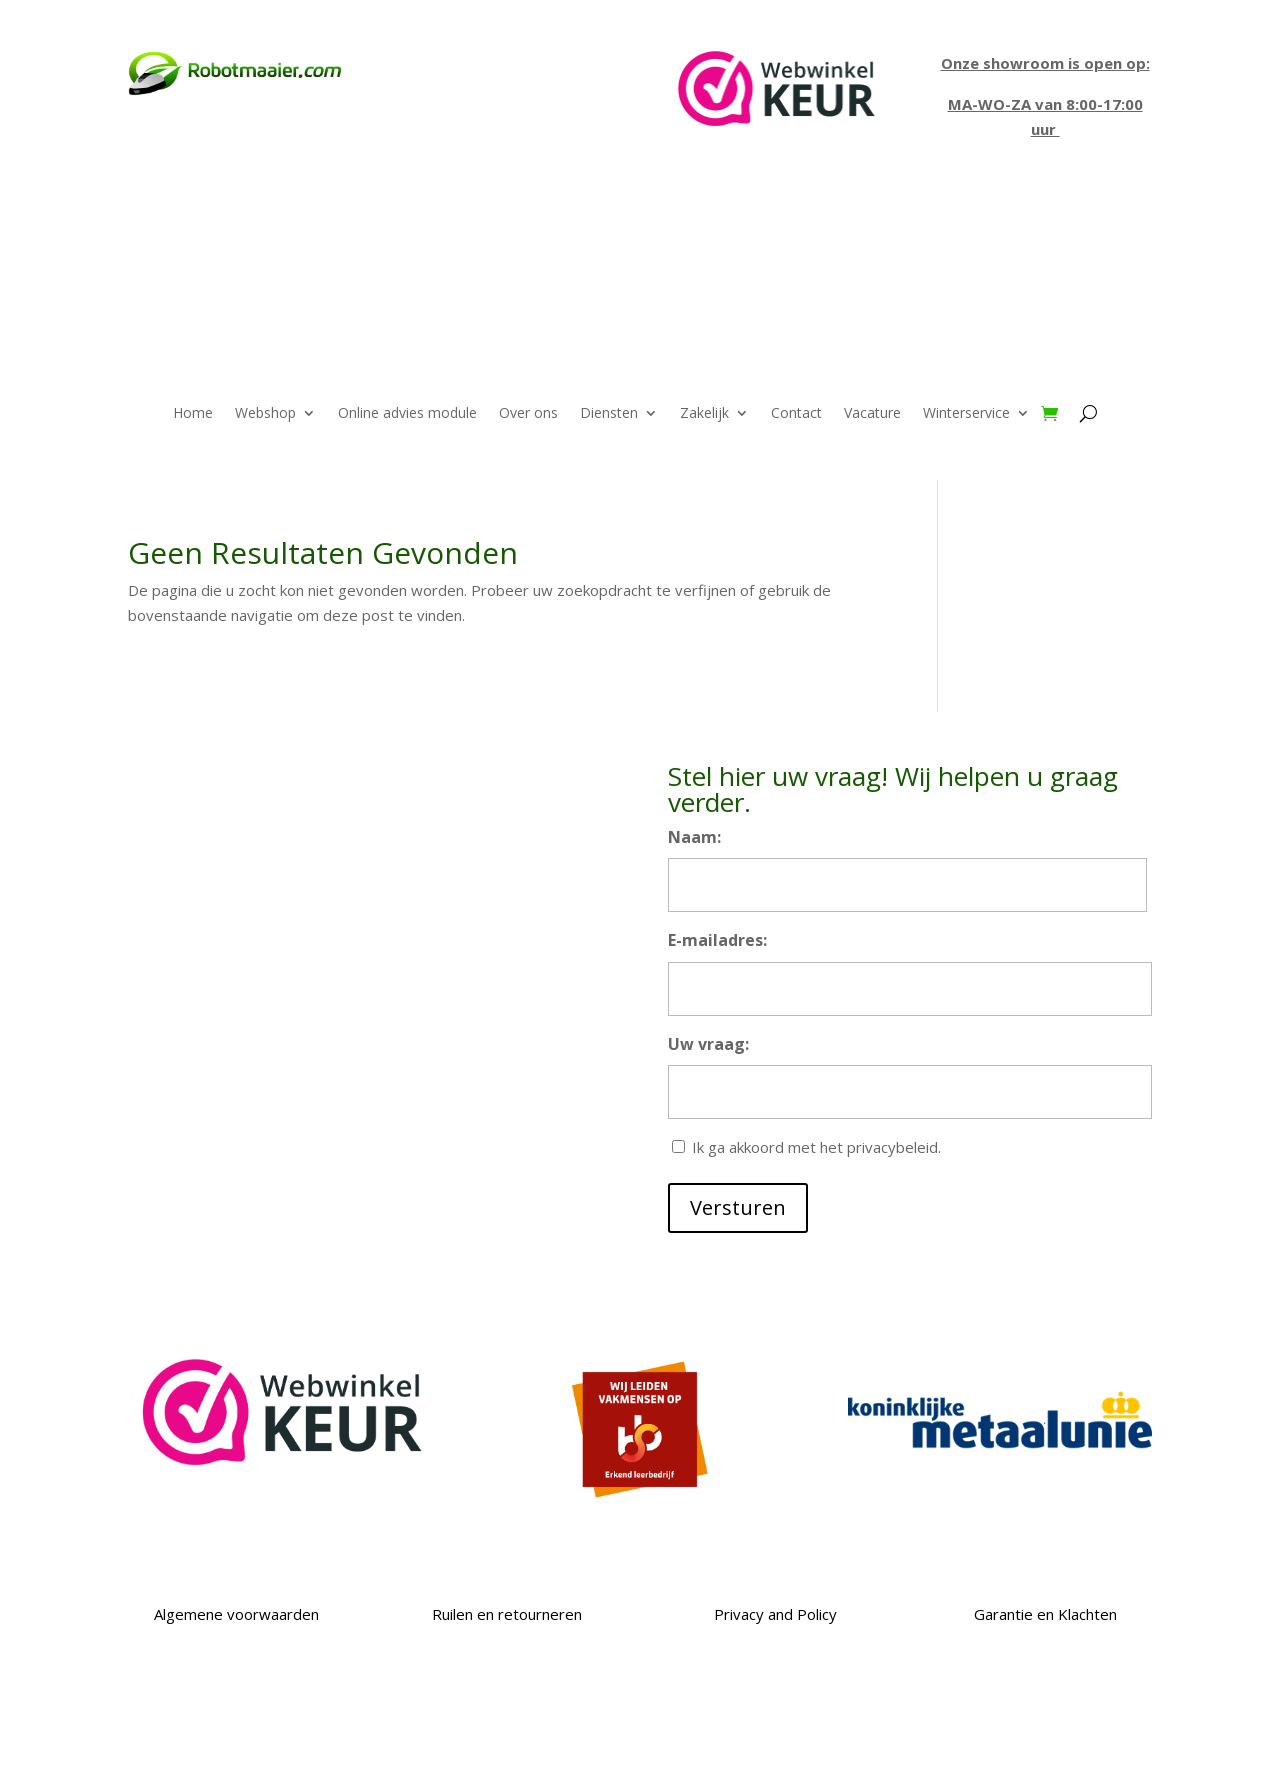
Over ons (528, 414)
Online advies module (407, 414)
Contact (796, 414)
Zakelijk (704, 414)
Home (193, 414)
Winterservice (966, 414)
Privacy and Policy (775, 1614)
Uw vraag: (708, 1044)
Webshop (265, 414)
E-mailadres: (717, 940)
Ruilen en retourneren (505, 1614)
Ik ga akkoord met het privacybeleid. (816, 1147)
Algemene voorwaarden (234, 1614)
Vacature (872, 414)
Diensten (609, 414)
